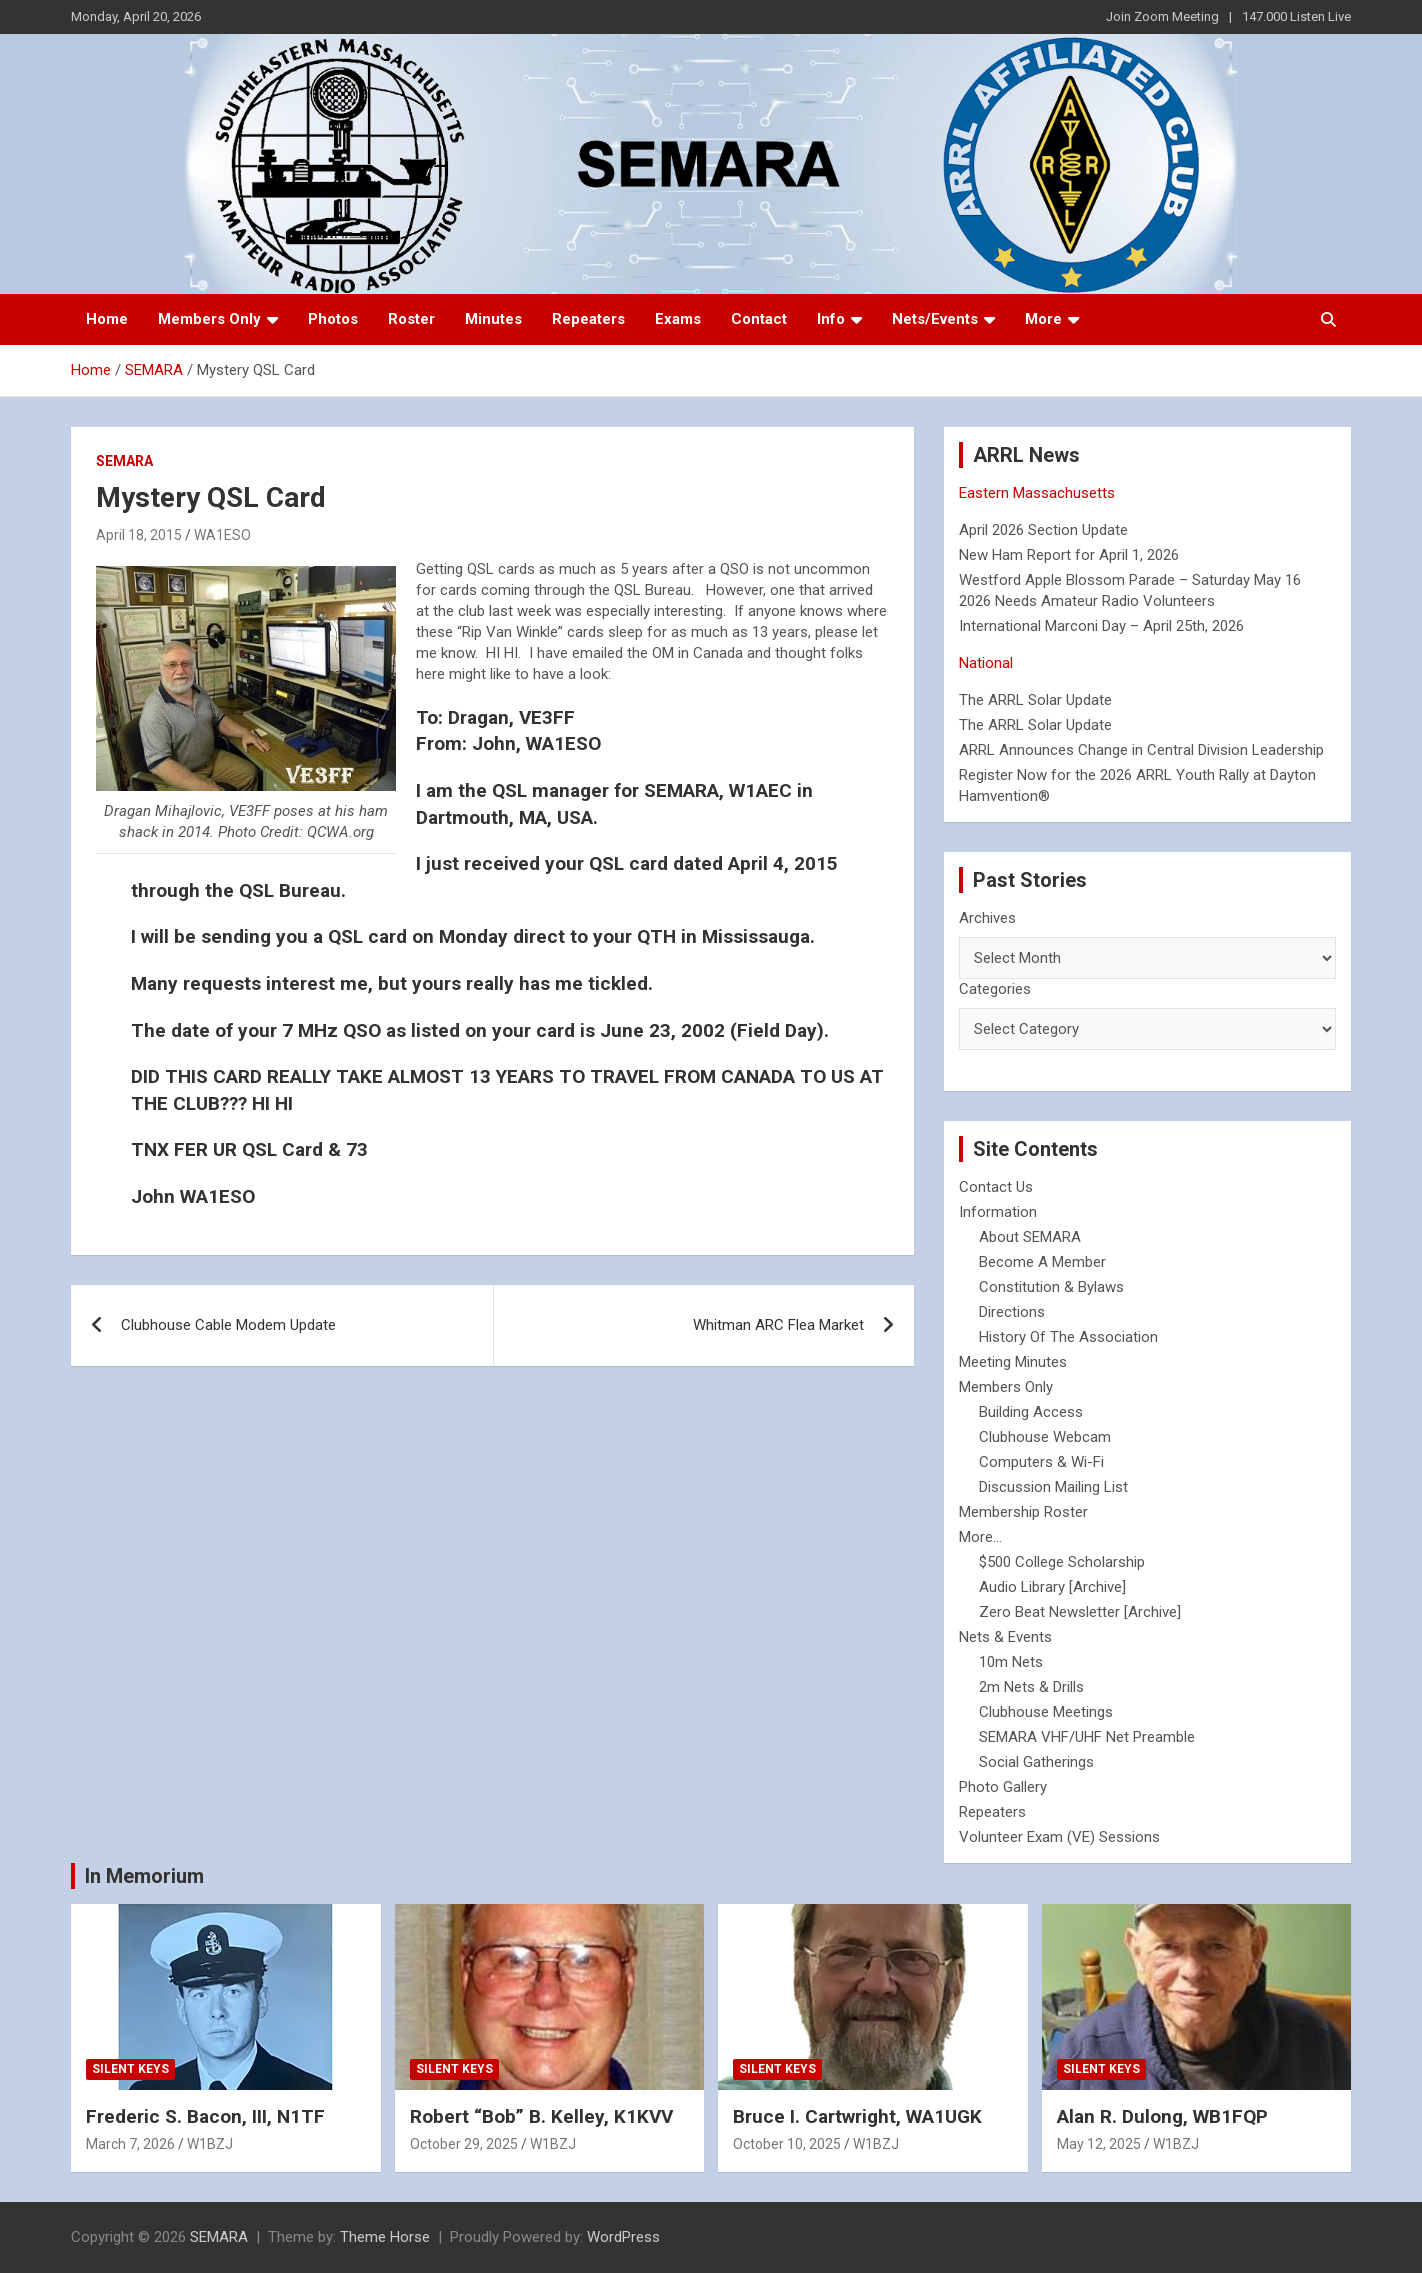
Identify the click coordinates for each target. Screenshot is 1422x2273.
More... (980, 1537)
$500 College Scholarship (1062, 1562)
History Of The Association (1068, 1337)
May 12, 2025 (1099, 2144)
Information (998, 1212)
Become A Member (1042, 1262)
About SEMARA (1030, 1237)
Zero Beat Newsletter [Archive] (1080, 1612)
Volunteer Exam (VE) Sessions (1059, 1837)
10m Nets (1011, 1662)
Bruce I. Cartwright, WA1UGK (857, 2116)
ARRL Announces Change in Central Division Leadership (1141, 750)
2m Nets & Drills (1031, 1687)
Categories (995, 989)
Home (107, 319)
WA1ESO (222, 535)
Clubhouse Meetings (1046, 1712)
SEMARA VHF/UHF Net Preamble (1087, 1737)
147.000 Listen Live (1296, 16)
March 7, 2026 (130, 2144)
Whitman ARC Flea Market (778, 1325)
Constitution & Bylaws (1051, 1287)
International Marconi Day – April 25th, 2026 (1101, 626)
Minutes (493, 319)
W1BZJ (210, 2144)
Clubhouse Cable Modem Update (228, 1325)
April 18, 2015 (139, 535)
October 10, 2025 (787, 2144)
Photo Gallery (1003, 1787)
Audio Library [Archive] (1052, 1587)
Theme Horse (385, 2237)
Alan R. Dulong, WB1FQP (1162, 2116)
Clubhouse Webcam (1045, 1437)
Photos (333, 319)
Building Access (1031, 1412)
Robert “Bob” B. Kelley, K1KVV (541, 2116)
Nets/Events (935, 319)
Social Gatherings (1036, 1762)
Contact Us (996, 1187)
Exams (678, 319)
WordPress (623, 2237)
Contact (759, 319)
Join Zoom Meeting (1162, 16)
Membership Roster (1023, 1512)
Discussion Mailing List (1053, 1487)
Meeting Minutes (1013, 1362)
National (986, 663)
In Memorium (144, 1876)
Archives (987, 918)
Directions (1012, 1312)
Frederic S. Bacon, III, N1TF (205, 2116)
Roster (411, 319)
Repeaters (588, 319)
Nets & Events (1005, 1637)
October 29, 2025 (464, 2144)
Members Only (209, 319)
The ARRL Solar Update (1035, 700)
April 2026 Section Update (1043, 530)
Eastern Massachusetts (1037, 493)
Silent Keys (130, 2069)
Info (831, 319)
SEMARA (124, 461)
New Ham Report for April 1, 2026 (1069, 555)
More (1043, 319)
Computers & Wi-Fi (1041, 1462)
